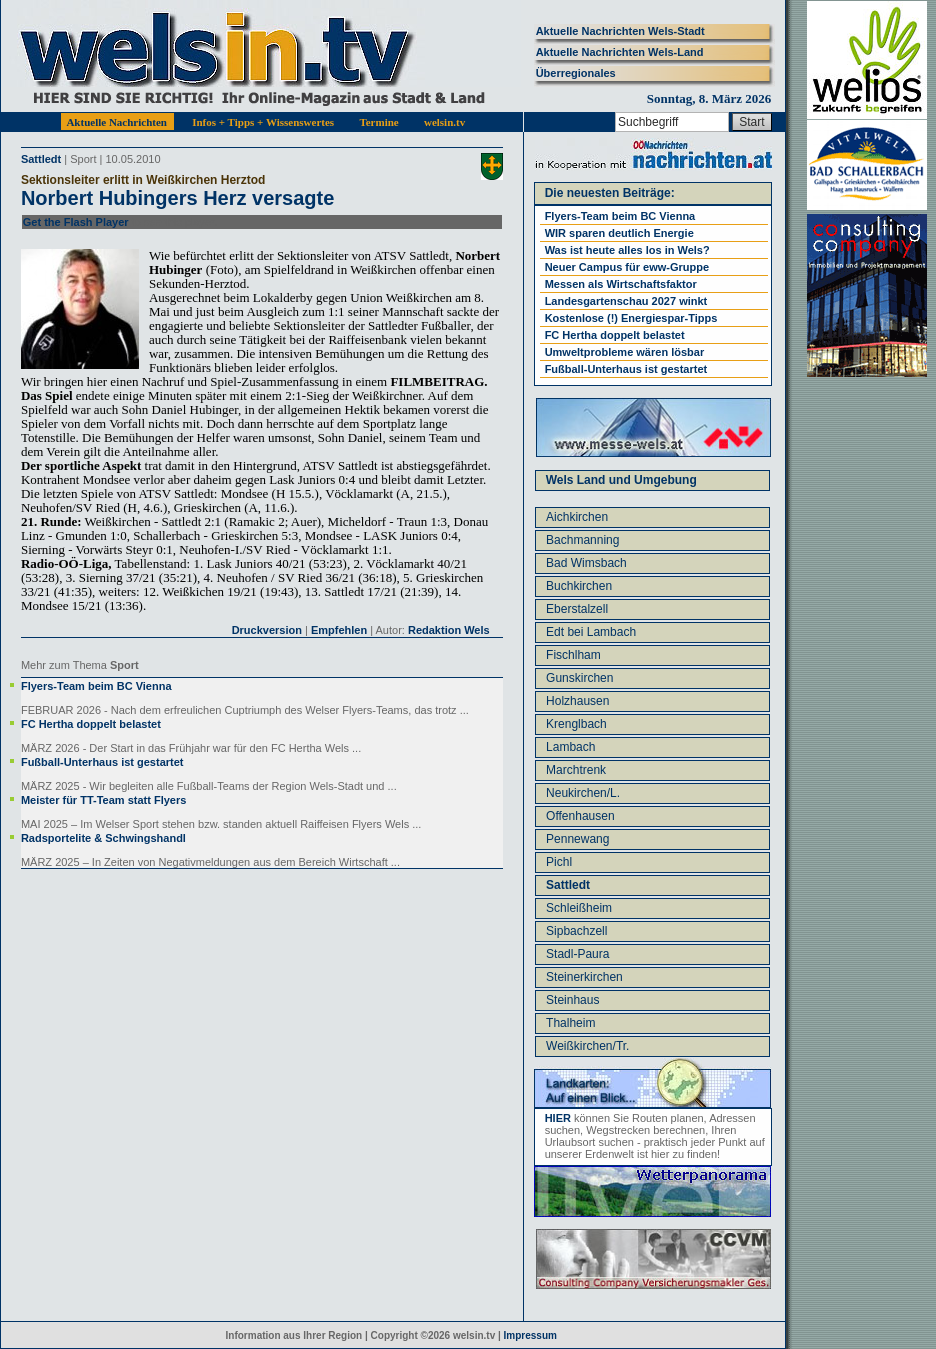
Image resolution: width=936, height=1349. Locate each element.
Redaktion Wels (449, 630)
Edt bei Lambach (591, 632)
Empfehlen (339, 630)
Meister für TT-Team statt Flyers (103, 800)
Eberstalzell (577, 609)
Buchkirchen (579, 586)
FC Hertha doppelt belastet (91, 724)
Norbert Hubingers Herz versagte (177, 198)
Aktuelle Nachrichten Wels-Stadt (620, 31)
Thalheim (570, 1023)
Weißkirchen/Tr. (587, 1046)
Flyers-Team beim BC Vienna (96, 686)
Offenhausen (580, 816)
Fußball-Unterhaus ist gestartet (102, 762)
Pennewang (577, 839)
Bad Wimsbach (586, 563)
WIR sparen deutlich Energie (619, 233)
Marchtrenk (576, 770)
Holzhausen (577, 701)
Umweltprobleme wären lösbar (625, 352)
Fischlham (573, 655)
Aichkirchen (577, 517)
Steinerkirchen (584, 977)
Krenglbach (576, 724)
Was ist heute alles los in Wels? (627, 250)
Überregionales (576, 73)
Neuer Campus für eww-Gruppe (627, 267)
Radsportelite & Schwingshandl (103, 838)
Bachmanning (582, 540)
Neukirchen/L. (583, 793)
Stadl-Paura (577, 954)
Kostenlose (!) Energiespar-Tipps (631, 318)
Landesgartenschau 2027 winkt (626, 301)
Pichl (559, 862)
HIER (558, 1118)
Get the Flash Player (76, 222)
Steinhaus (572, 1000)
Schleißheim (579, 908)
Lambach (570, 747)
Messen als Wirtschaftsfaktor (621, 284)
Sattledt (41, 159)
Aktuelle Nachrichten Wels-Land (620, 52)
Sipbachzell (576, 931)
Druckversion (267, 630)
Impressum (530, 1335)
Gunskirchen (579, 678)
